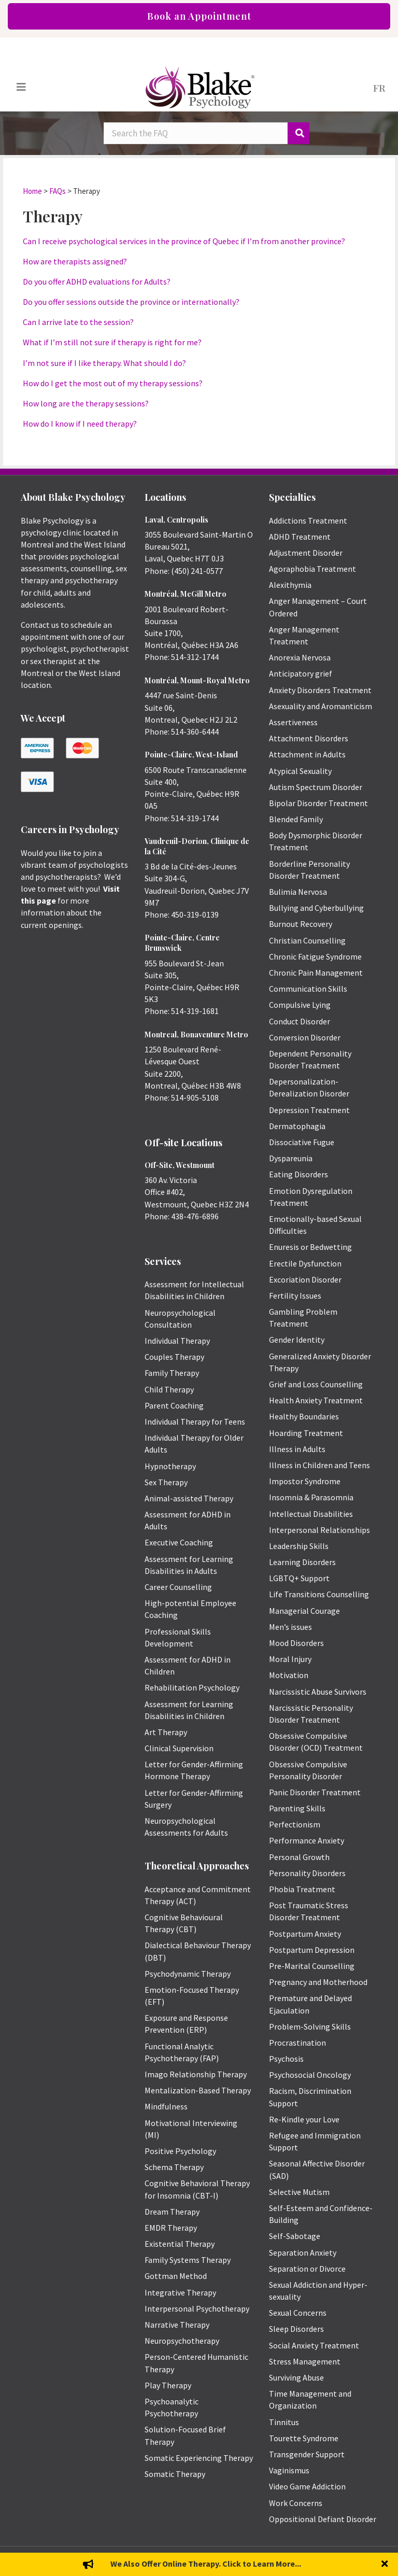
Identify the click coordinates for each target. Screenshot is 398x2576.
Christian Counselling (307, 940)
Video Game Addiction (307, 2486)
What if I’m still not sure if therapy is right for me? (112, 342)
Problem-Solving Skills (310, 2026)
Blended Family (296, 819)
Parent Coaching (174, 1405)
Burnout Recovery (300, 924)
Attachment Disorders (308, 738)
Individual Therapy (177, 1340)
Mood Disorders (296, 1643)
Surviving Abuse (296, 2377)
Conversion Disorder (304, 1037)
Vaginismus (289, 2470)
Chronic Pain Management (316, 972)
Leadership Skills (299, 1546)
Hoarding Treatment (306, 1433)
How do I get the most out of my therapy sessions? (113, 383)
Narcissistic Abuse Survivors (317, 1691)
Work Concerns (295, 2503)
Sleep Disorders (296, 2329)
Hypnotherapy (170, 1466)
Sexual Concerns (297, 2312)
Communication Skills (308, 988)
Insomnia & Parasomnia (311, 1497)
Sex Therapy (166, 1482)
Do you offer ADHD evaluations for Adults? (96, 281)
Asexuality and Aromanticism (320, 706)
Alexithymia (290, 585)
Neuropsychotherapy (182, 2340)
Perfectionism (294, 1824)
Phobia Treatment (302, 1889)
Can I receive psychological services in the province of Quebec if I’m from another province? (184, 241)
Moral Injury (290, 1659)
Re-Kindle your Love (304, 2119)
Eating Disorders (298, 1174)
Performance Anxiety (306, 1840)
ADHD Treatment (300, 536)
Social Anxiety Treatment (314, 2345)
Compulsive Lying (300, 1005)
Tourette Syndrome (303, 2438)
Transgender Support (307, 2454)
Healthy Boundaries (304, 1416)
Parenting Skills (297, 1808)
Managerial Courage (304, 1611)
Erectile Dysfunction (305, 1263)
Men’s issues (290, 1627)
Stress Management (304, 2361)
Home (32, 191)
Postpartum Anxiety (305, 1934)
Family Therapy (172, 1373)
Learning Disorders (302, 1562)
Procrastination (297, 2042)
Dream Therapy (172, 2211)
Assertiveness (293, 722)
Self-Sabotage (294, 2236)
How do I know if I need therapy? (80, 423)
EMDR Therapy (171, 2227)
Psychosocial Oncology (310, 2075)
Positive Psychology (180, 2151)
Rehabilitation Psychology (192, 1687)
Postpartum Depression (311, 1950)
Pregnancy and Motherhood (318, 1982)
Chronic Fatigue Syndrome (315, 956)
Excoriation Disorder (305, 1279)
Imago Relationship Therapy (196, 2074)
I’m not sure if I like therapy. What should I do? (104, 363)
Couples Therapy (174, 1357)
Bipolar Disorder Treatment (318, 803)
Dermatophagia (297, 1126)
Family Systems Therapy (188, 2260)
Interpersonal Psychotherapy (197, 2308)
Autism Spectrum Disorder (315, 787)
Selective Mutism (299, 2192)
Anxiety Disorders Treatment (320, 690)
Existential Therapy (180, 2244)
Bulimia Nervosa (298, 891)
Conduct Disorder (299, 1021)
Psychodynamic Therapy (188, 1973)
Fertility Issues (295, 1295)
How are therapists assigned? (75, 261)
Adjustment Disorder (306, 552)
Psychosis (286, 2058)
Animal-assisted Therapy (189, 1498)
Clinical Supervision (179, 1748)
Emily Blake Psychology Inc (75, 2561)
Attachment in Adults (307, 754)
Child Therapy (169, 1389)
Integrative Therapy (180, 2292)
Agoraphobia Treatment (312, 569)
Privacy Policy (359, 2561)
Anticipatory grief (300, 673)
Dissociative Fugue (301, 1142)
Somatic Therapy (175, 2474)
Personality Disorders (307, 1873)
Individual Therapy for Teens (195, 1421)
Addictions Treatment (308, 520)
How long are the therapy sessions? (86, 403)
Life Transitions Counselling (319, 1594)
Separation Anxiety (302, 2252)
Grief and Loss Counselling (316, 1384)
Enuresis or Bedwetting (310, 1247)
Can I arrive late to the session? (78, 322)
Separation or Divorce (307, 2268)
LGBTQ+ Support (299, 1578)
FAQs (57, 191)
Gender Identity (296, 1339)
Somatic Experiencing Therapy (199, 2458)
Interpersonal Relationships (319, 1530)
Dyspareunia (290, 1158)
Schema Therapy (174, 2167)
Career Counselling (178, 1587)
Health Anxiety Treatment (316, 1400)
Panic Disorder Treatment (315, 1792)
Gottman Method (176, 2276)
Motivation (288, 1675)
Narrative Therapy (177, 2324)
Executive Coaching (179, 1542)
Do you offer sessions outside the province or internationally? (131, 302)
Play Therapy (168, 2385)
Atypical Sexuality (300, 771)
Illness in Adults (297, 1449)
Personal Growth (299, 1857)
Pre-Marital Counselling (311, 1966)
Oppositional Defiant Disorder (322, 2519)
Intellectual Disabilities (311, 1514)
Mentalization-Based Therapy (198, 2090)
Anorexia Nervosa (300, 657)
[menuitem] (379, 87)
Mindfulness (166, 2106)
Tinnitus (284, 2422)
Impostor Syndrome (304, 1481)
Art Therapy (166, 1732)
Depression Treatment (309, 1110)
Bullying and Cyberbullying (316, 908)
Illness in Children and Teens (319, 1465)
